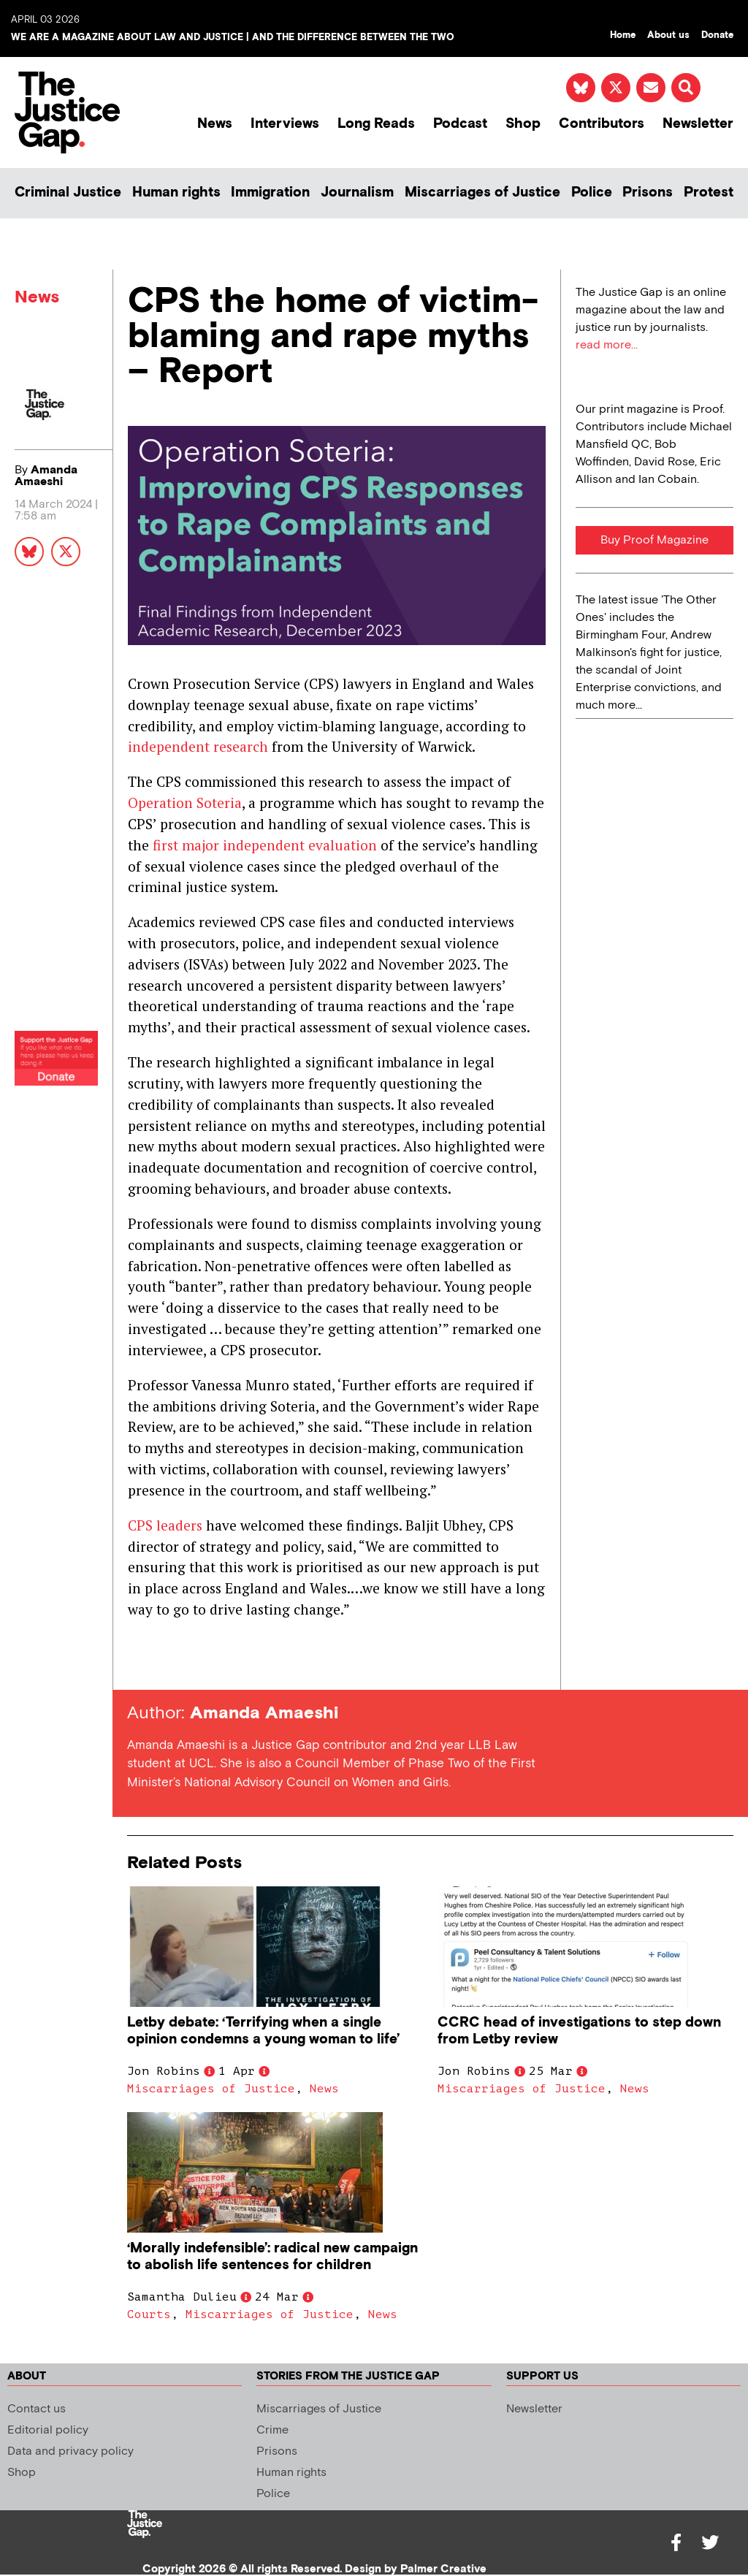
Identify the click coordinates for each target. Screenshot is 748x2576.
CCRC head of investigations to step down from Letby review (579, 2031)
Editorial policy (47, 2430)
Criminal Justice (68, 192)
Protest (708, 192)
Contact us (36, 2409)
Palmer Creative (443, 2569)
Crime (272, 2430)
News (214, 124)
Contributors (601, 124)
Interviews (285, 124)
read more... (607, 345)
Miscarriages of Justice (482, 192)
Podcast (460, 124)
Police (591, 192)
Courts (149, 2314)
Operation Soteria (185, 802)
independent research (198, 746)
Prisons (647, 192)
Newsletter (698, 124)
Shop (523, 124)
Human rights (176, 192)
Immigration (270, 192)
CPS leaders (165, 1525)
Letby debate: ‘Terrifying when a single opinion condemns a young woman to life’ (263, 2031)
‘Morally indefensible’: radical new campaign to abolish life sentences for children (272, 2256)
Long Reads (376, 124)
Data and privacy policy (70, 2451)
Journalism (357, 192)
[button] (686, 87)
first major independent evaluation (265, 845)
